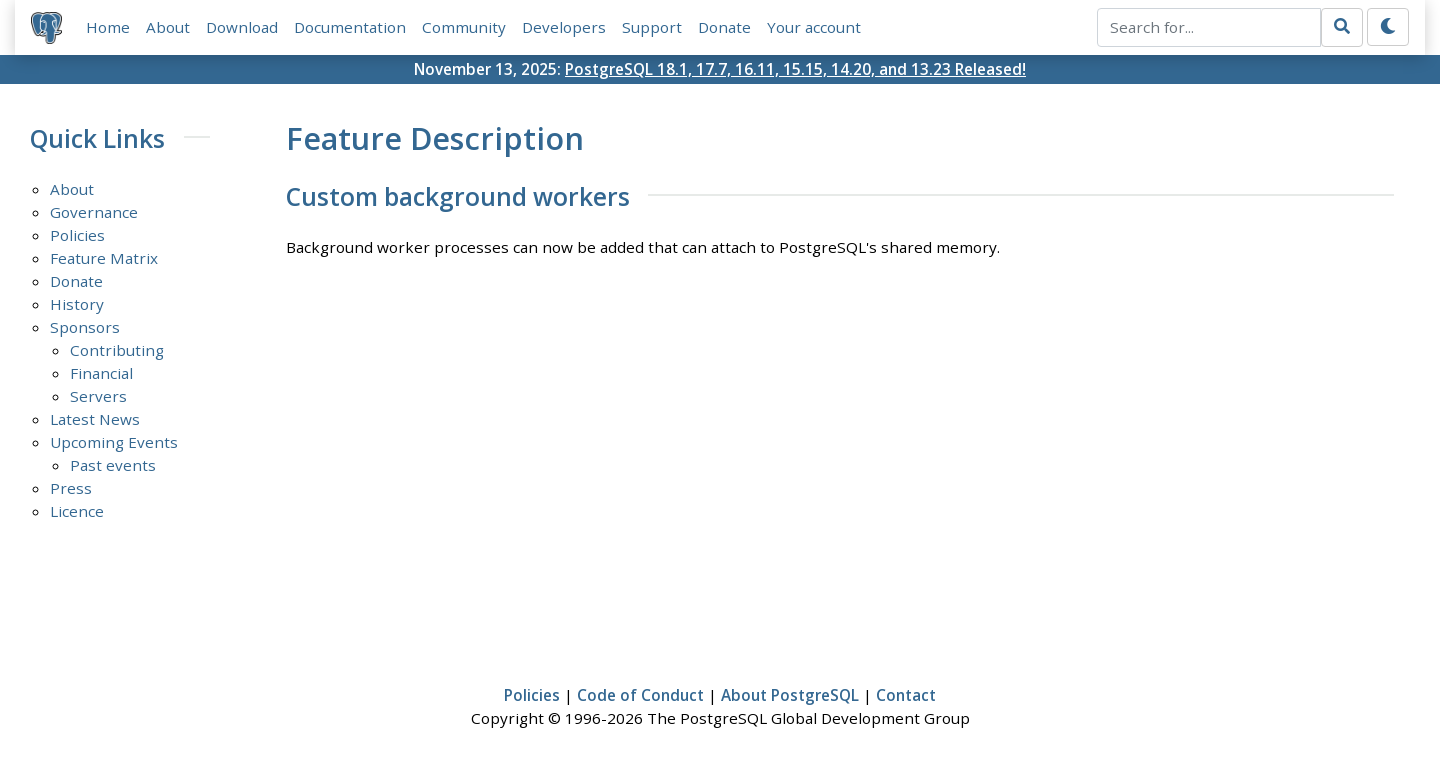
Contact (906, 695)
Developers (564, 27)
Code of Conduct (640, 695)
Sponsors (85, 327)
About (168, 27)
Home (108, 27)
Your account (814, 27)
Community (464, 27)
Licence (77, 511)
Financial (101, 373)
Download (242, 27)
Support (652, 27)
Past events (113, 465)
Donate (724, 27)
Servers (98, 396)
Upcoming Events (114, 442)
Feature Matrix (104, 258)
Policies (77, 235)
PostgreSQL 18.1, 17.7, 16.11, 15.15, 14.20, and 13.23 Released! (795, 69)
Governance (94, 212)
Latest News (95, 419)
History (77, 304)
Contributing (117, 350)
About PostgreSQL (790, 695)
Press (71, 488)
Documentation (350, 27)
